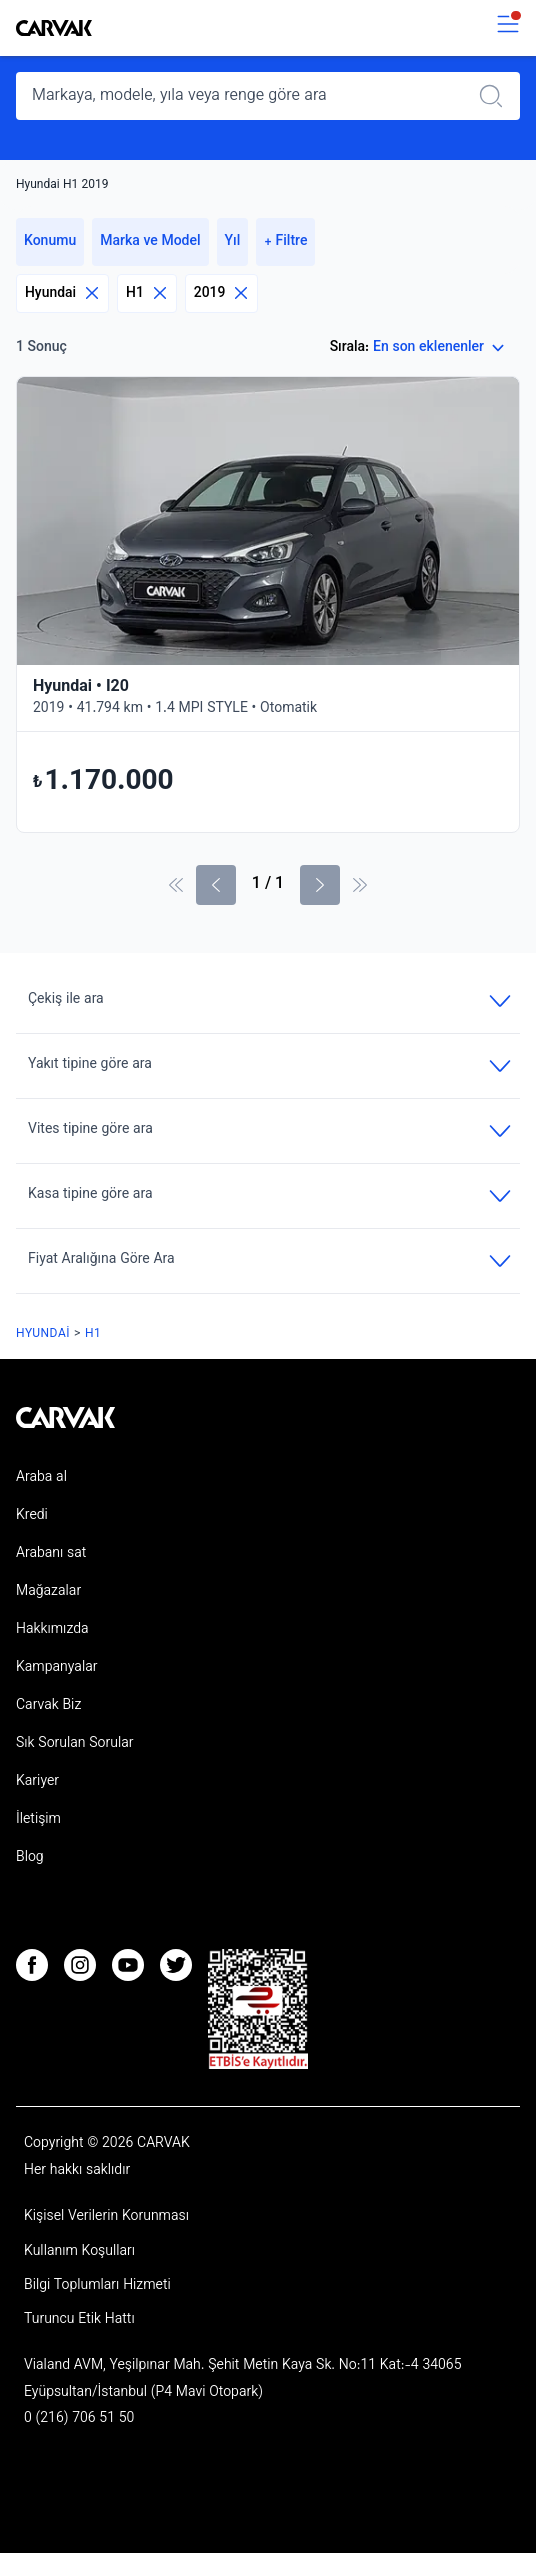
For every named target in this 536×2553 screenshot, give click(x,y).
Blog (30, 1858)
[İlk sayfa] (176, 885)
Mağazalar (48, 1592)
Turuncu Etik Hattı (79, 2320)
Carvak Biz (48, 1706)
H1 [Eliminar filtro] (147, 293)
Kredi (32, 1516)
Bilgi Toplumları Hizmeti (97, 2286)
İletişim (38, 1820)
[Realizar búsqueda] (497, 96)
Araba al (41, 1478)
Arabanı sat (51, 1554)
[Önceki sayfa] (216, 885)
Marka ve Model (150, 242)
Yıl (233, 242)
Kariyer (37, 1782)
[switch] (508, 28)
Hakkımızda (52, 1630)
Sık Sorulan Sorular (75, 1744)
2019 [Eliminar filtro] (222, 293)
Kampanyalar (56, 1668)
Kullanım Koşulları (79, 2252)
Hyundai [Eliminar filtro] (62, 293)
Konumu (50, 242)
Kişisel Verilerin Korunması (106, 2217)
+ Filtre (285, 242)
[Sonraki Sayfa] (320, 885)
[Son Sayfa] (360, 885)
